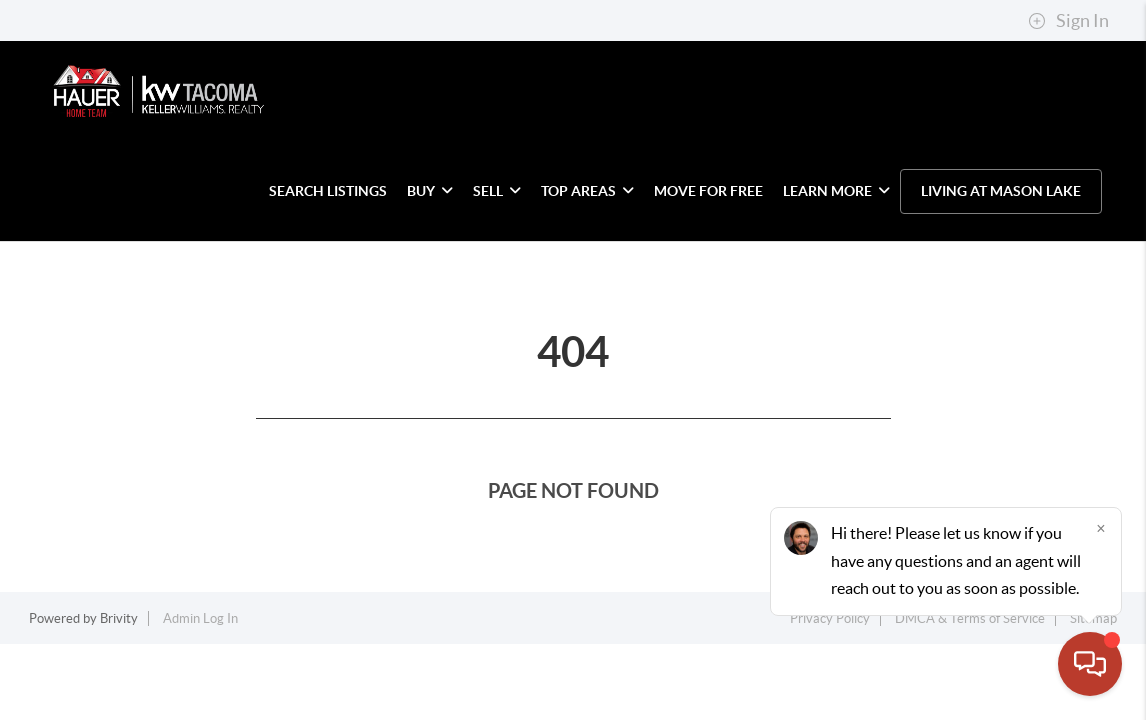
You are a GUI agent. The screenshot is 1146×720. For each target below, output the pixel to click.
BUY (430, 191)
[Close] (1101, 528)
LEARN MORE (836, 191)
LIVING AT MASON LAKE (1001, 191)
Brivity (119, 618)
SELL (497, 191)
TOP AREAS (587, 191)
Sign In (1068, 21)
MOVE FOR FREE (708, 191)
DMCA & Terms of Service (970, 618)
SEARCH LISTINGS (328, 191)
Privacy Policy (830, 618)
